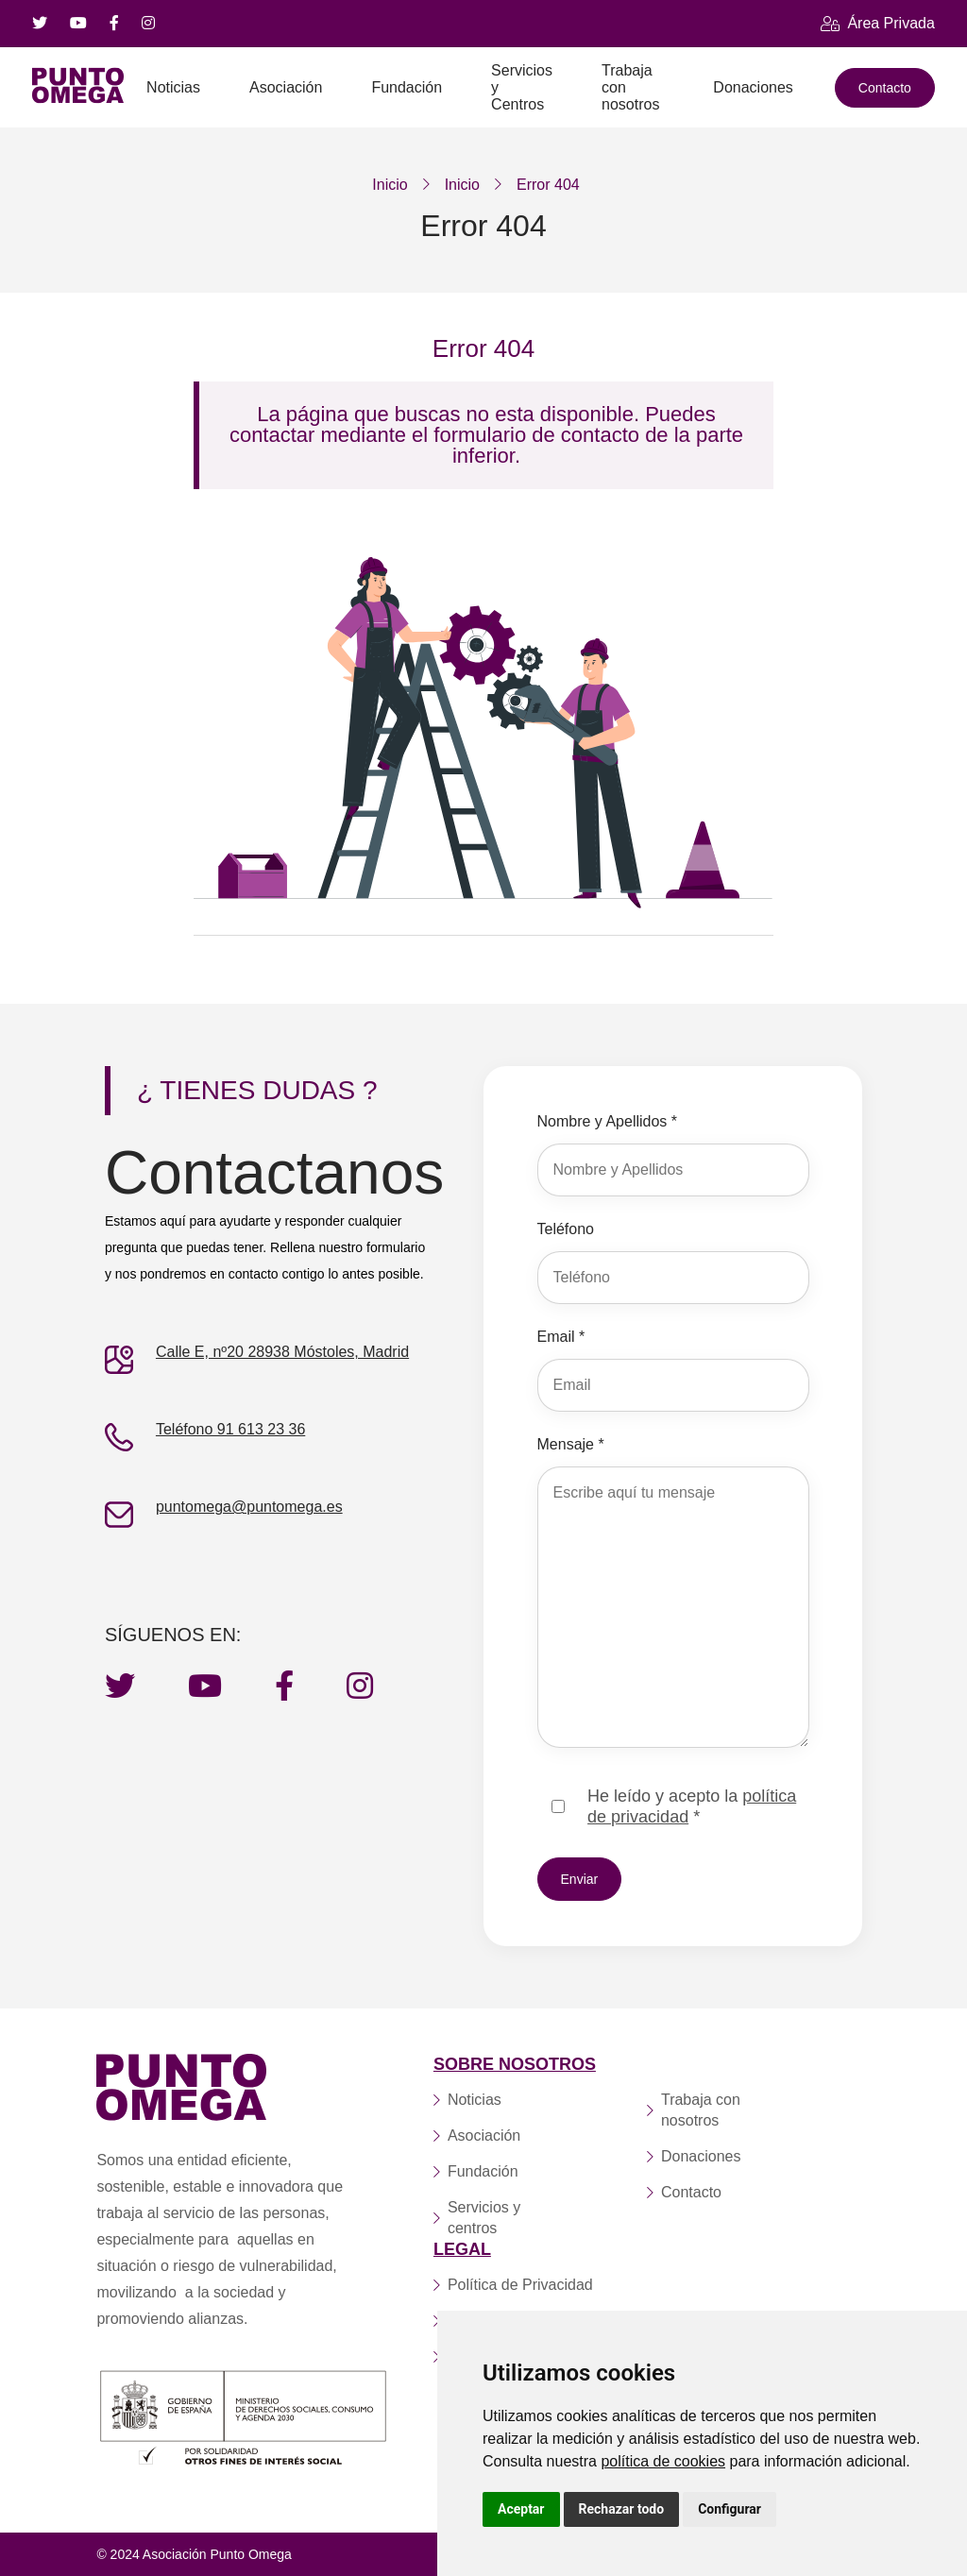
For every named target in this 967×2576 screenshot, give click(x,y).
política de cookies (663, 2461)
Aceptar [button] (521, 2509)
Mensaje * (570, 1444)
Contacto (884, 87)
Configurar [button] (729, 2509)
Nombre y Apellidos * (607, 1121)
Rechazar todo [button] (622, 2509)
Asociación (285, 87)
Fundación (406, 87)
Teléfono (566, 1229)
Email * (561, 1337)
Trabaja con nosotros (630, 87)
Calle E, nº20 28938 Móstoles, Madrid (282, 1352)
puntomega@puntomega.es (249, 1507)
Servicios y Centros (521, 87)
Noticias (173, 87)
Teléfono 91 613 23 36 (230, 1429)
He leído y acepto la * (691, 1806)
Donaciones (753, 87)
